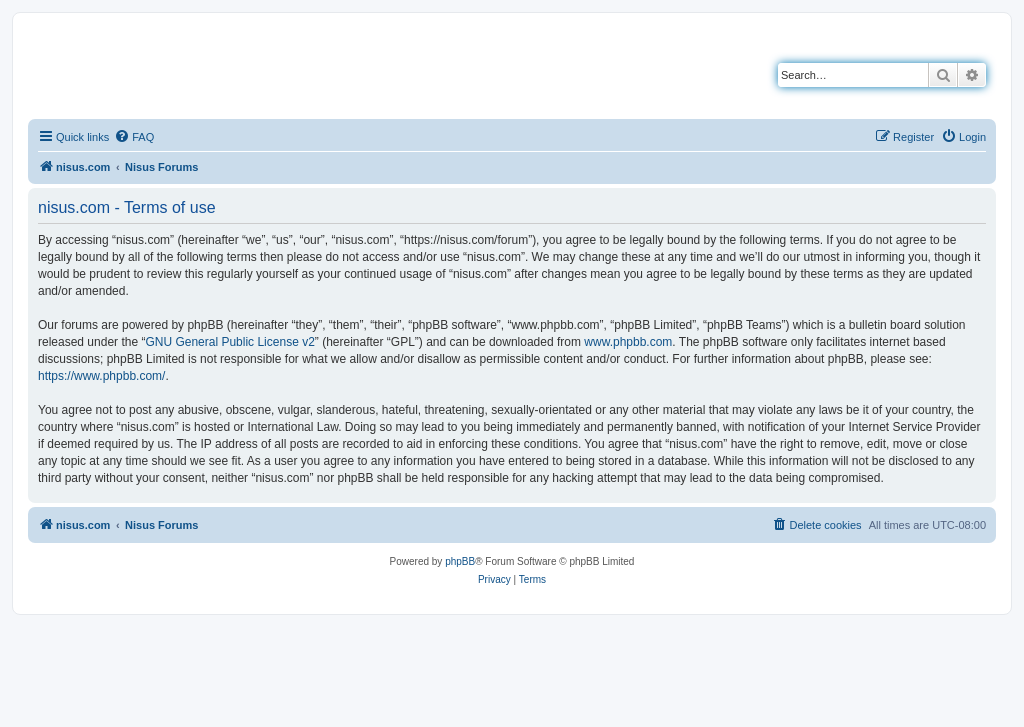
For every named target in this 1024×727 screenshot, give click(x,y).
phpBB (460, 561)
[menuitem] (134, 137)
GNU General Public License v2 (229, 342)
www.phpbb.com (628, 342)
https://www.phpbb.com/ (101, 376)
